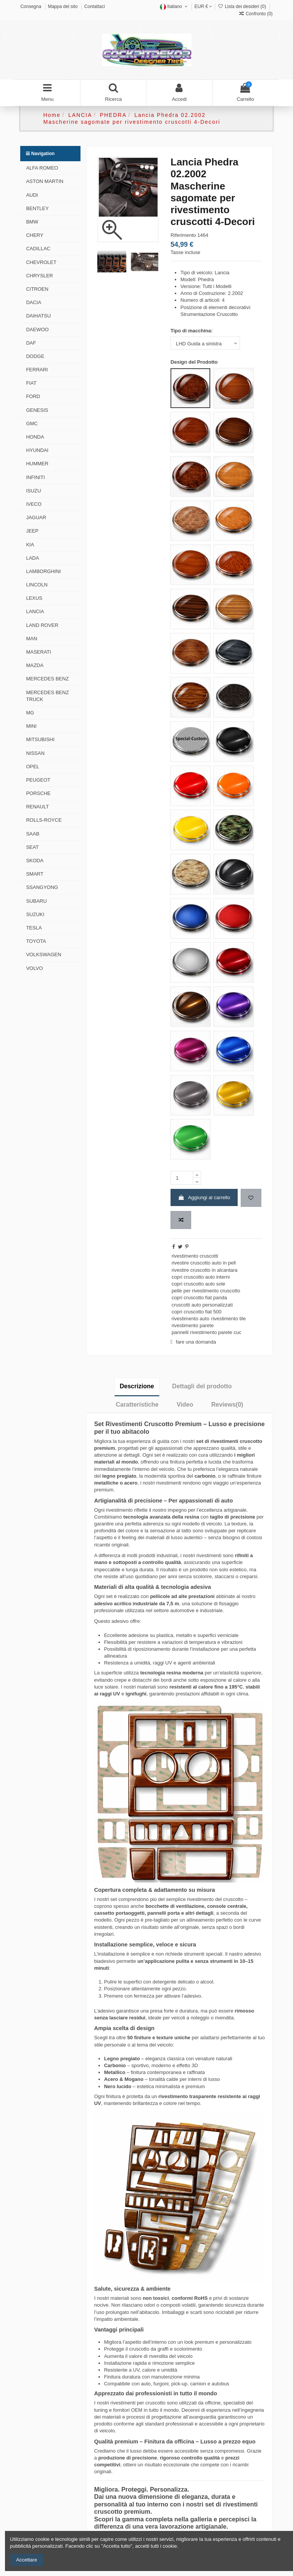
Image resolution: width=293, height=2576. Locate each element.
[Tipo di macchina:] (205, 343)
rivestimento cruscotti (195, 1256)
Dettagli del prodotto (202, 1386)
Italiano (174, 6)
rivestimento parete (193, 1325)
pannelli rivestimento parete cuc (206, 1332)
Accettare (26, 2560)
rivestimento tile (228, 1318)
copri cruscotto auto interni (201, 1277)
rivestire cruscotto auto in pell (204, 1263)
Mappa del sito (63, 6)
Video (185, 1404)
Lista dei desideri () (242, 6)
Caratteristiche (137, 1404)
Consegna (31, 6)
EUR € (204, 6)
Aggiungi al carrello (204, 1197)
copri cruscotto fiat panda (199, 1297)
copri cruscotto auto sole (198, 1284)
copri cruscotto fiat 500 (197, 1312)
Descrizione (137, 1386)
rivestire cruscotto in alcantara (205, 1270)
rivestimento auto (190, 1318)
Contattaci (94, 6)
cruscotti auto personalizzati (202, 1305)
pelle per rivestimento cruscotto (206, 1291)
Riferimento (183, 235)
